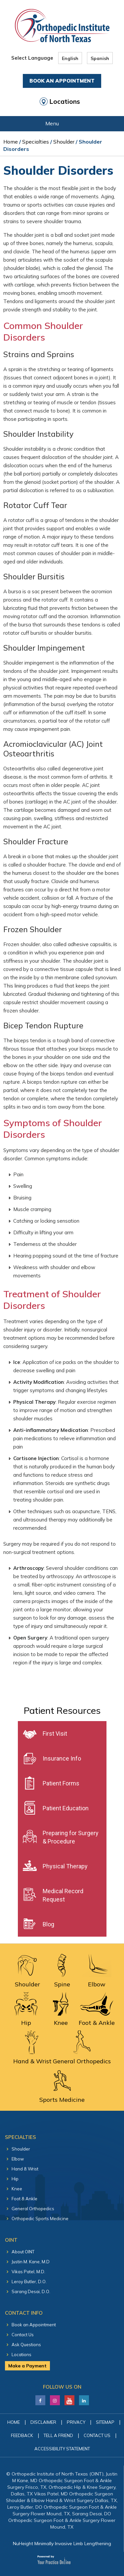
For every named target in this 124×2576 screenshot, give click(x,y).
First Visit (55, 1733)
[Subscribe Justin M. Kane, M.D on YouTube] (69, 2398)
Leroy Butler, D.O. (29, 2281)
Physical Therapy (65, 1866)
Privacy (76, 2422)
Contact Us (23, 2334)
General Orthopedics (33, 2208)
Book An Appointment (62, 81)
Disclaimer (43, 2422)
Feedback (22, 2435)
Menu (60, 124)
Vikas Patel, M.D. (28, 2271)
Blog (48, 1924)
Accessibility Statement (62, 2448)
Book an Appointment (34, 2324)
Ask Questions (26, 2344)
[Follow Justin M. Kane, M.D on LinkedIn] (55, 2398)
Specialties (35, 141)
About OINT (23, 2251)
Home (10, 141)
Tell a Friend (58, 2435)
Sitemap (105, 2422)
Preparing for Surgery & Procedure (71, 1837)
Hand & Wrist (25, 2168)
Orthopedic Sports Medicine (40, 2218)
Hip (15, 2178)
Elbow (18, 2158)
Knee (17, 2188)
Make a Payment (27, 2366)
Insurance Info (62, 1758)
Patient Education (66, 1808)
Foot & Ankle (24, 2198)
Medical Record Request (63, 1895)
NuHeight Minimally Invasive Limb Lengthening (62, 2543)
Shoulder (63, 141)
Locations (65, 101)
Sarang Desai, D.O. (31, 2291)
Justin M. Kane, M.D (31, 2261)
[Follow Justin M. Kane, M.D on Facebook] (40, 2398)
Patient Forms (61, 1783)
